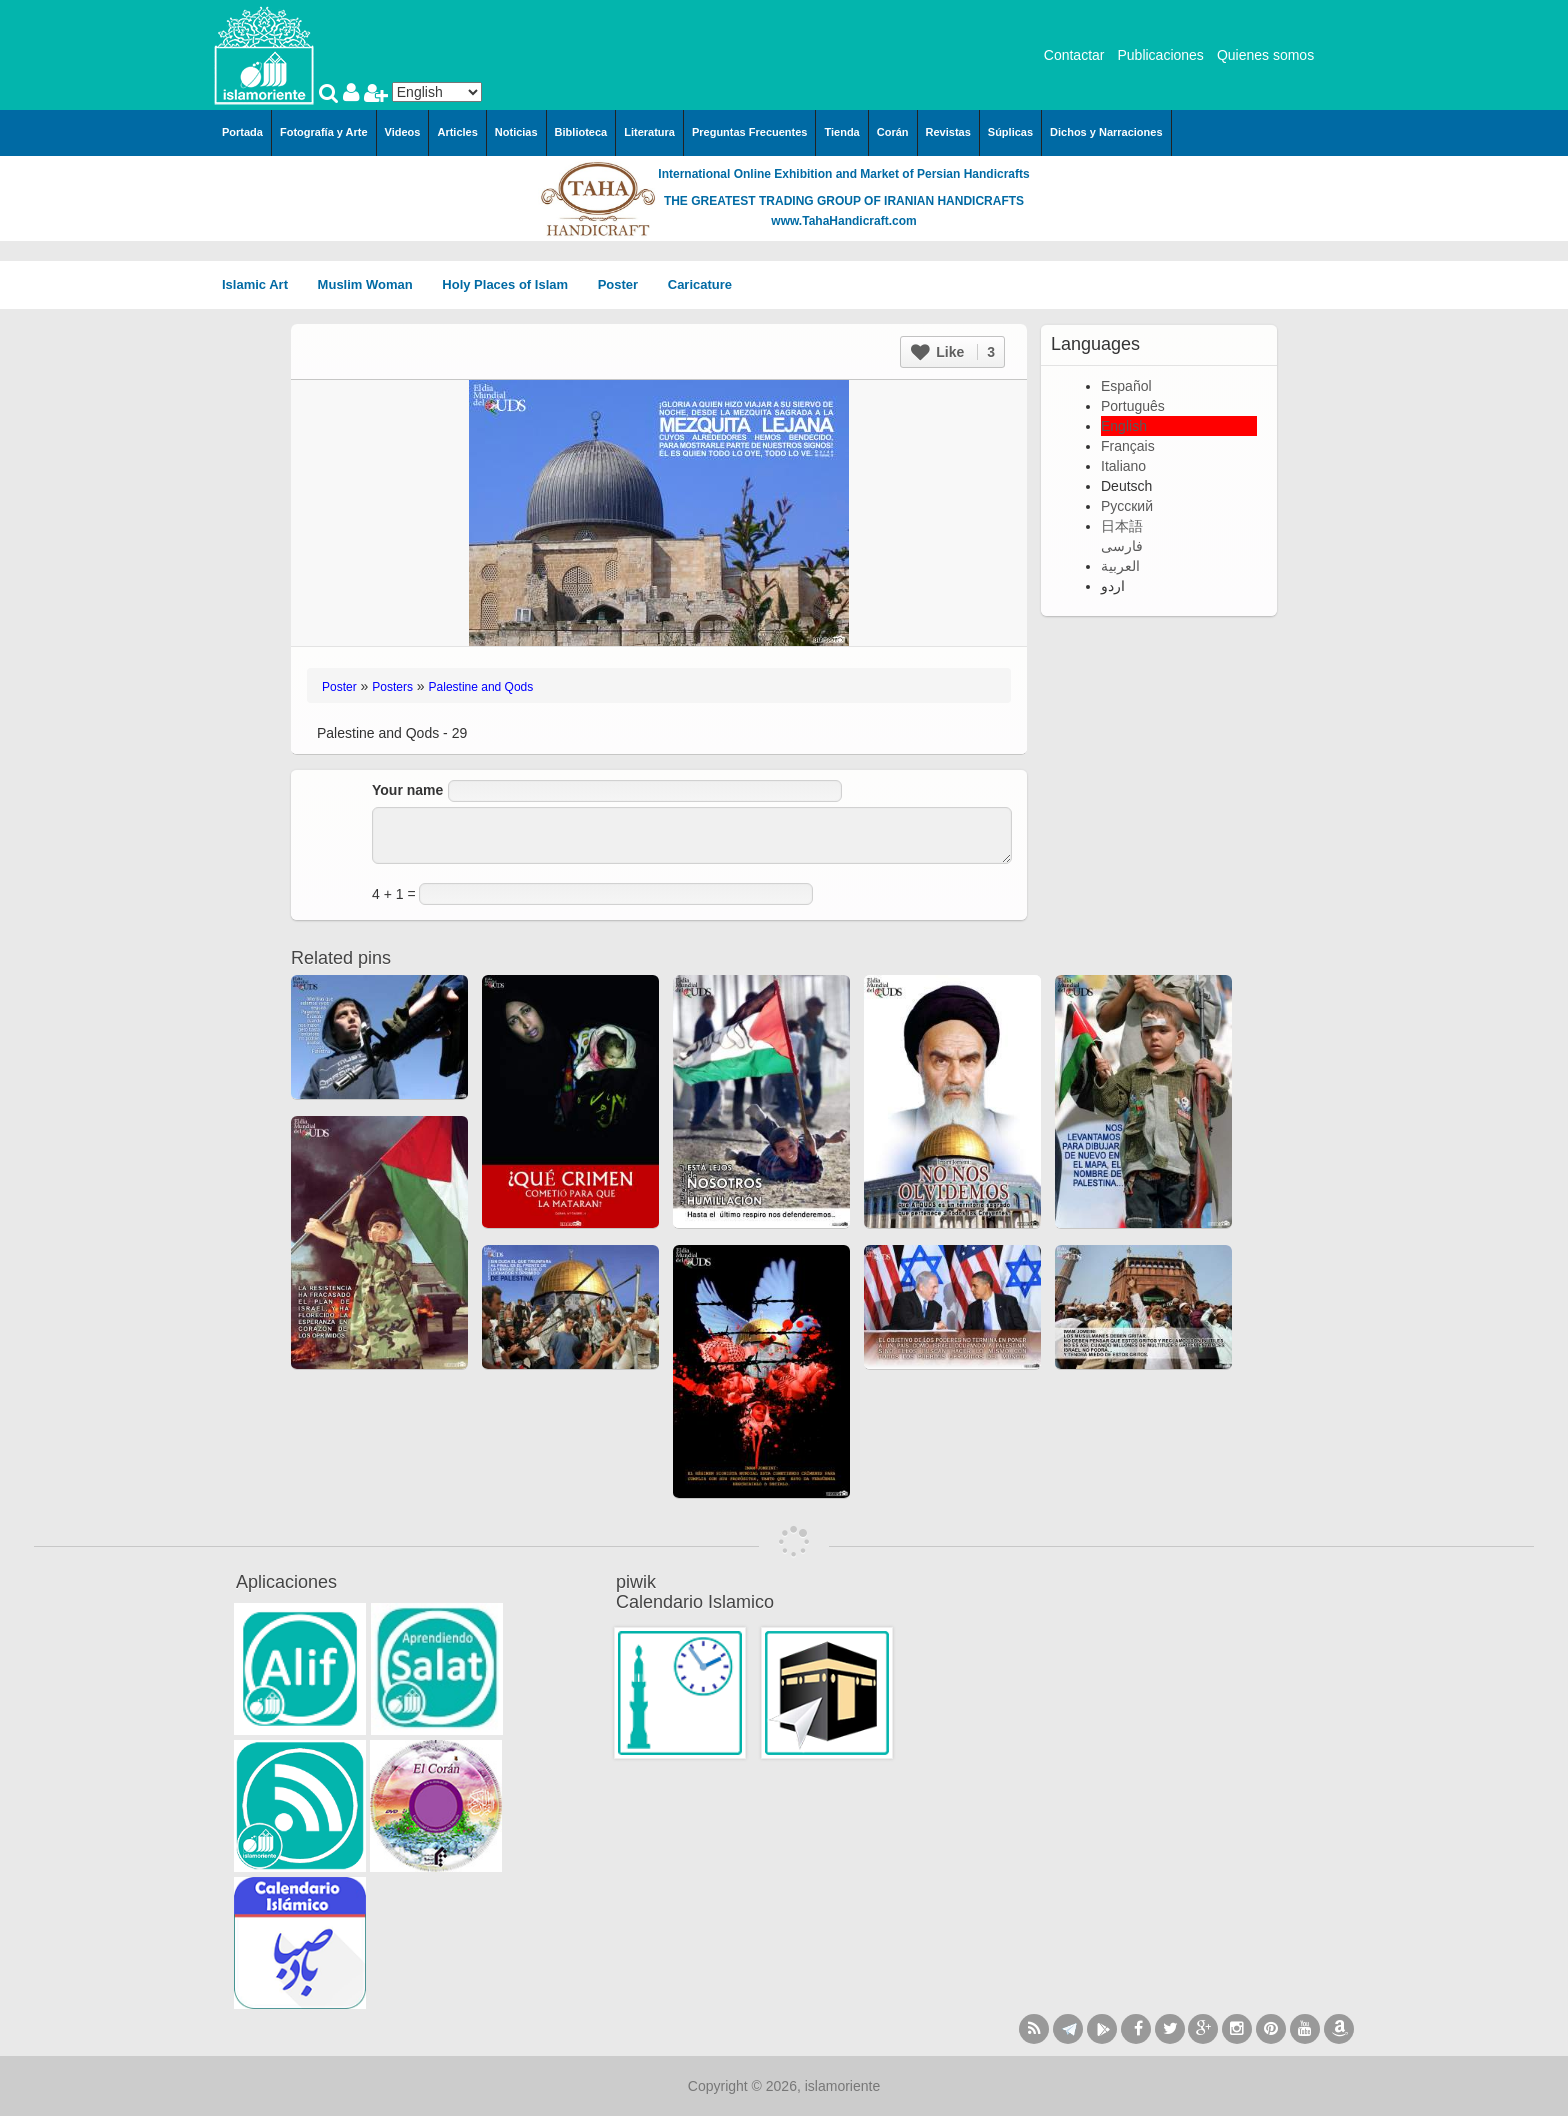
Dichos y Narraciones (1106, 132)
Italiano (1123, 466)
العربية (1120, 566)
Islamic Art (262, 284)
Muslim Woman (372, 284)
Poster (625, 284)
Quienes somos (1265, 55)
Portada (242, 132)
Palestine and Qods (481, 687)
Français (1128, 446)
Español (1126, 386)
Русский (1127, 506)
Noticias (516, 132)
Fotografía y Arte (324, 132)
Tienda (841, 132)
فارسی (1122, 546)
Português (1133, 406)
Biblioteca (581, 132)
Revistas (948, 132)
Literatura (649, 132)
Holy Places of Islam (511, 284)
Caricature (700, 284)
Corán (893, 132)
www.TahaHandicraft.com (843, 221)
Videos (403, 132)
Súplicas (1010, 132)
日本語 (1122, 526)
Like (953, 352)
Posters (392, 687)
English (1124, 426)
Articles (457, 132)
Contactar (1074, 55)
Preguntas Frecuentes (750, 132)
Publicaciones (1160, 55)
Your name (407, 790)
